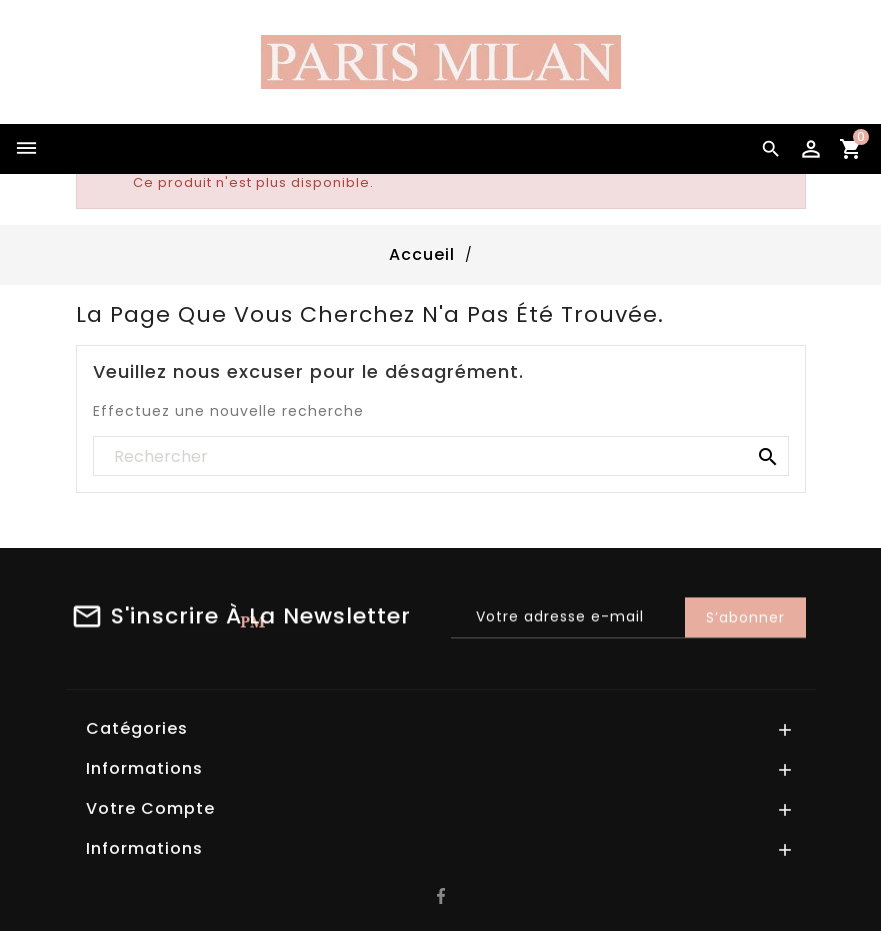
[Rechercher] (441, 457)
